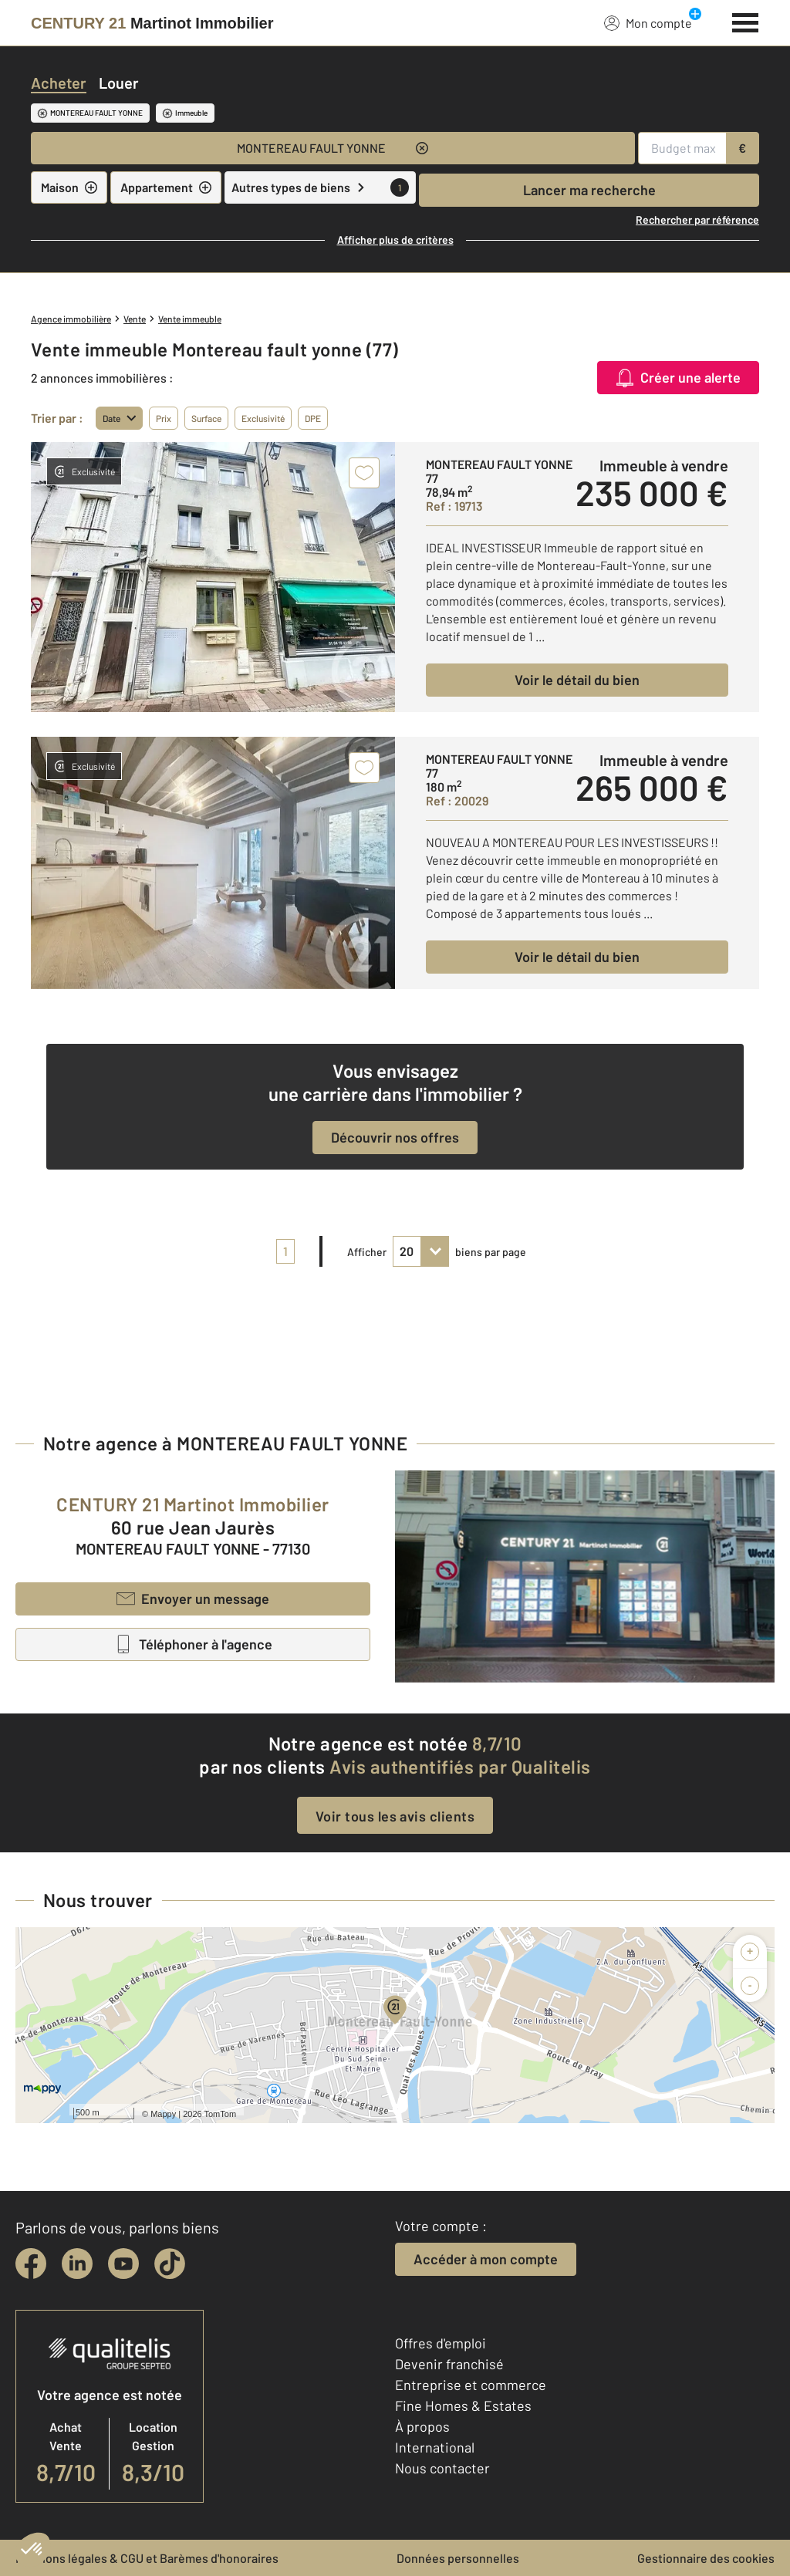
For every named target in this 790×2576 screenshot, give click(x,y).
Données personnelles (458, 2558)
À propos (422, 2426)
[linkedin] (77, 2263)
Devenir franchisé (449, 2363)
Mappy (163, 2114)
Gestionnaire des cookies (706, 2558)
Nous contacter (442, 2468)
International (434, 2447)
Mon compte (648, 22)
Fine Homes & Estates (463, 2405)
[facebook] (30, 2263)
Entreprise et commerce (470, 2384)
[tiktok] (169, 2263)
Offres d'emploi (440, 2343)
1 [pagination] (285, 1251)
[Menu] (745, 20)
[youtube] (123, 2263)
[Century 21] (152, 23)
